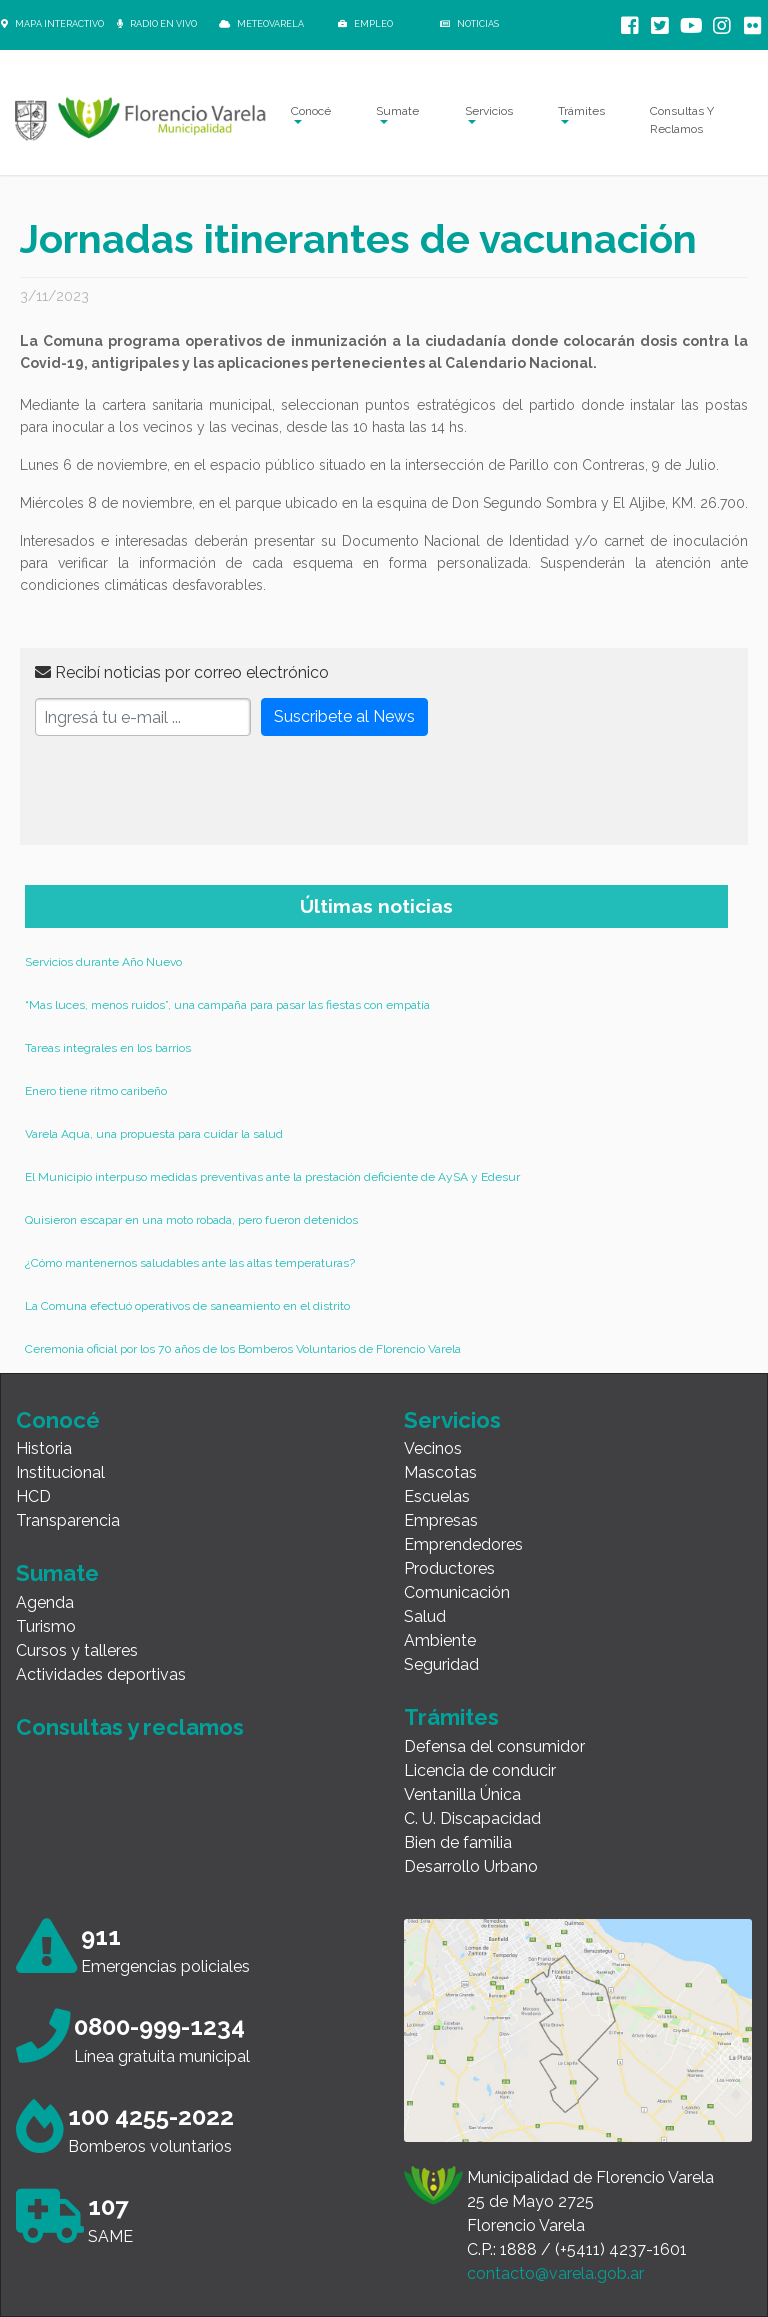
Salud (425, 1616)
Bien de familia (458, 1842)
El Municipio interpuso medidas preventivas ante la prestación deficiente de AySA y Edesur (272, 1177)
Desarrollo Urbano (471, 1866)
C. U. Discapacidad (472, 1818)
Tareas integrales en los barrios (108, 1048)
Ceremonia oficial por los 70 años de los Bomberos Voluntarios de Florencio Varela (243, 1349)
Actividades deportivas (101, 1674)
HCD (33, 1496)
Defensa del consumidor (494, 1746)
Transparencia (68, 1520)
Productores (449, 1568)
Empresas (441, 1520)
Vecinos (433, 1448)
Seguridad (441, 1664)
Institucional (60, 1472)
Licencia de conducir (480, 1770)
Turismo (46, 1626)
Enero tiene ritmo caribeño (96, 1091)
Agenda (45, 1602)
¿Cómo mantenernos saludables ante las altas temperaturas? (190, 1263)
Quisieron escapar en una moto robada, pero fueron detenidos (191, 1220)
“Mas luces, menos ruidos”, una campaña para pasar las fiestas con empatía (227, 1005)
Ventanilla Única (462, 1794)
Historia (44, 1448)
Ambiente (440, 1640)
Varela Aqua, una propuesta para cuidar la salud (154, 1134)
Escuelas (437, 1496)
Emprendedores (463, 1544)
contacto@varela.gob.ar (555, 2273)
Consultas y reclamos (130, 1727)
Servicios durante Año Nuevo (103, 962)
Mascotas (440, 1472)
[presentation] (187, 791)
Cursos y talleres (77, 1650)
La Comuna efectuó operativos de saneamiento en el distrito (187, 1306)
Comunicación (457, 1592)
